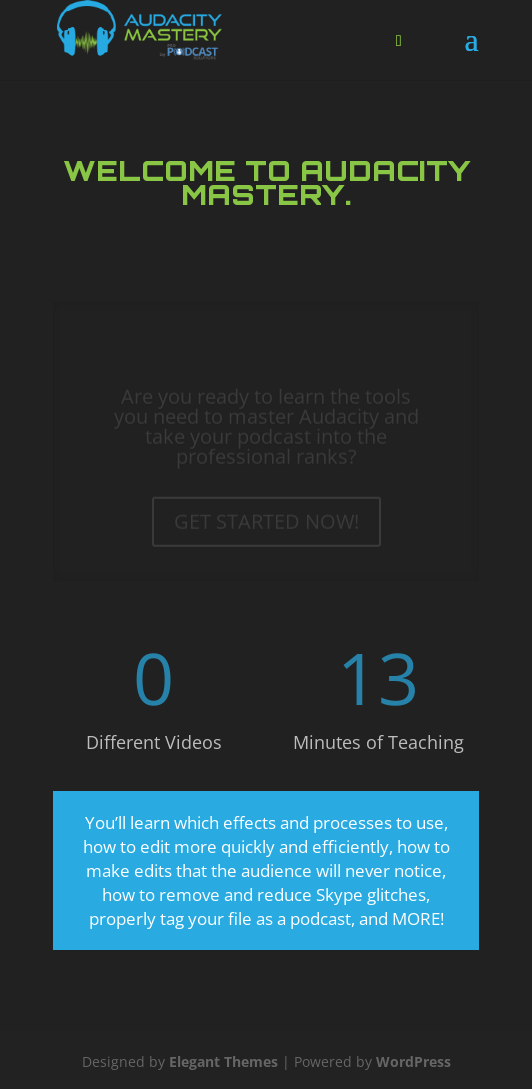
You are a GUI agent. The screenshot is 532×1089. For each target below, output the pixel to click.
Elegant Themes (223, 1061)
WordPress (413, 1061)
